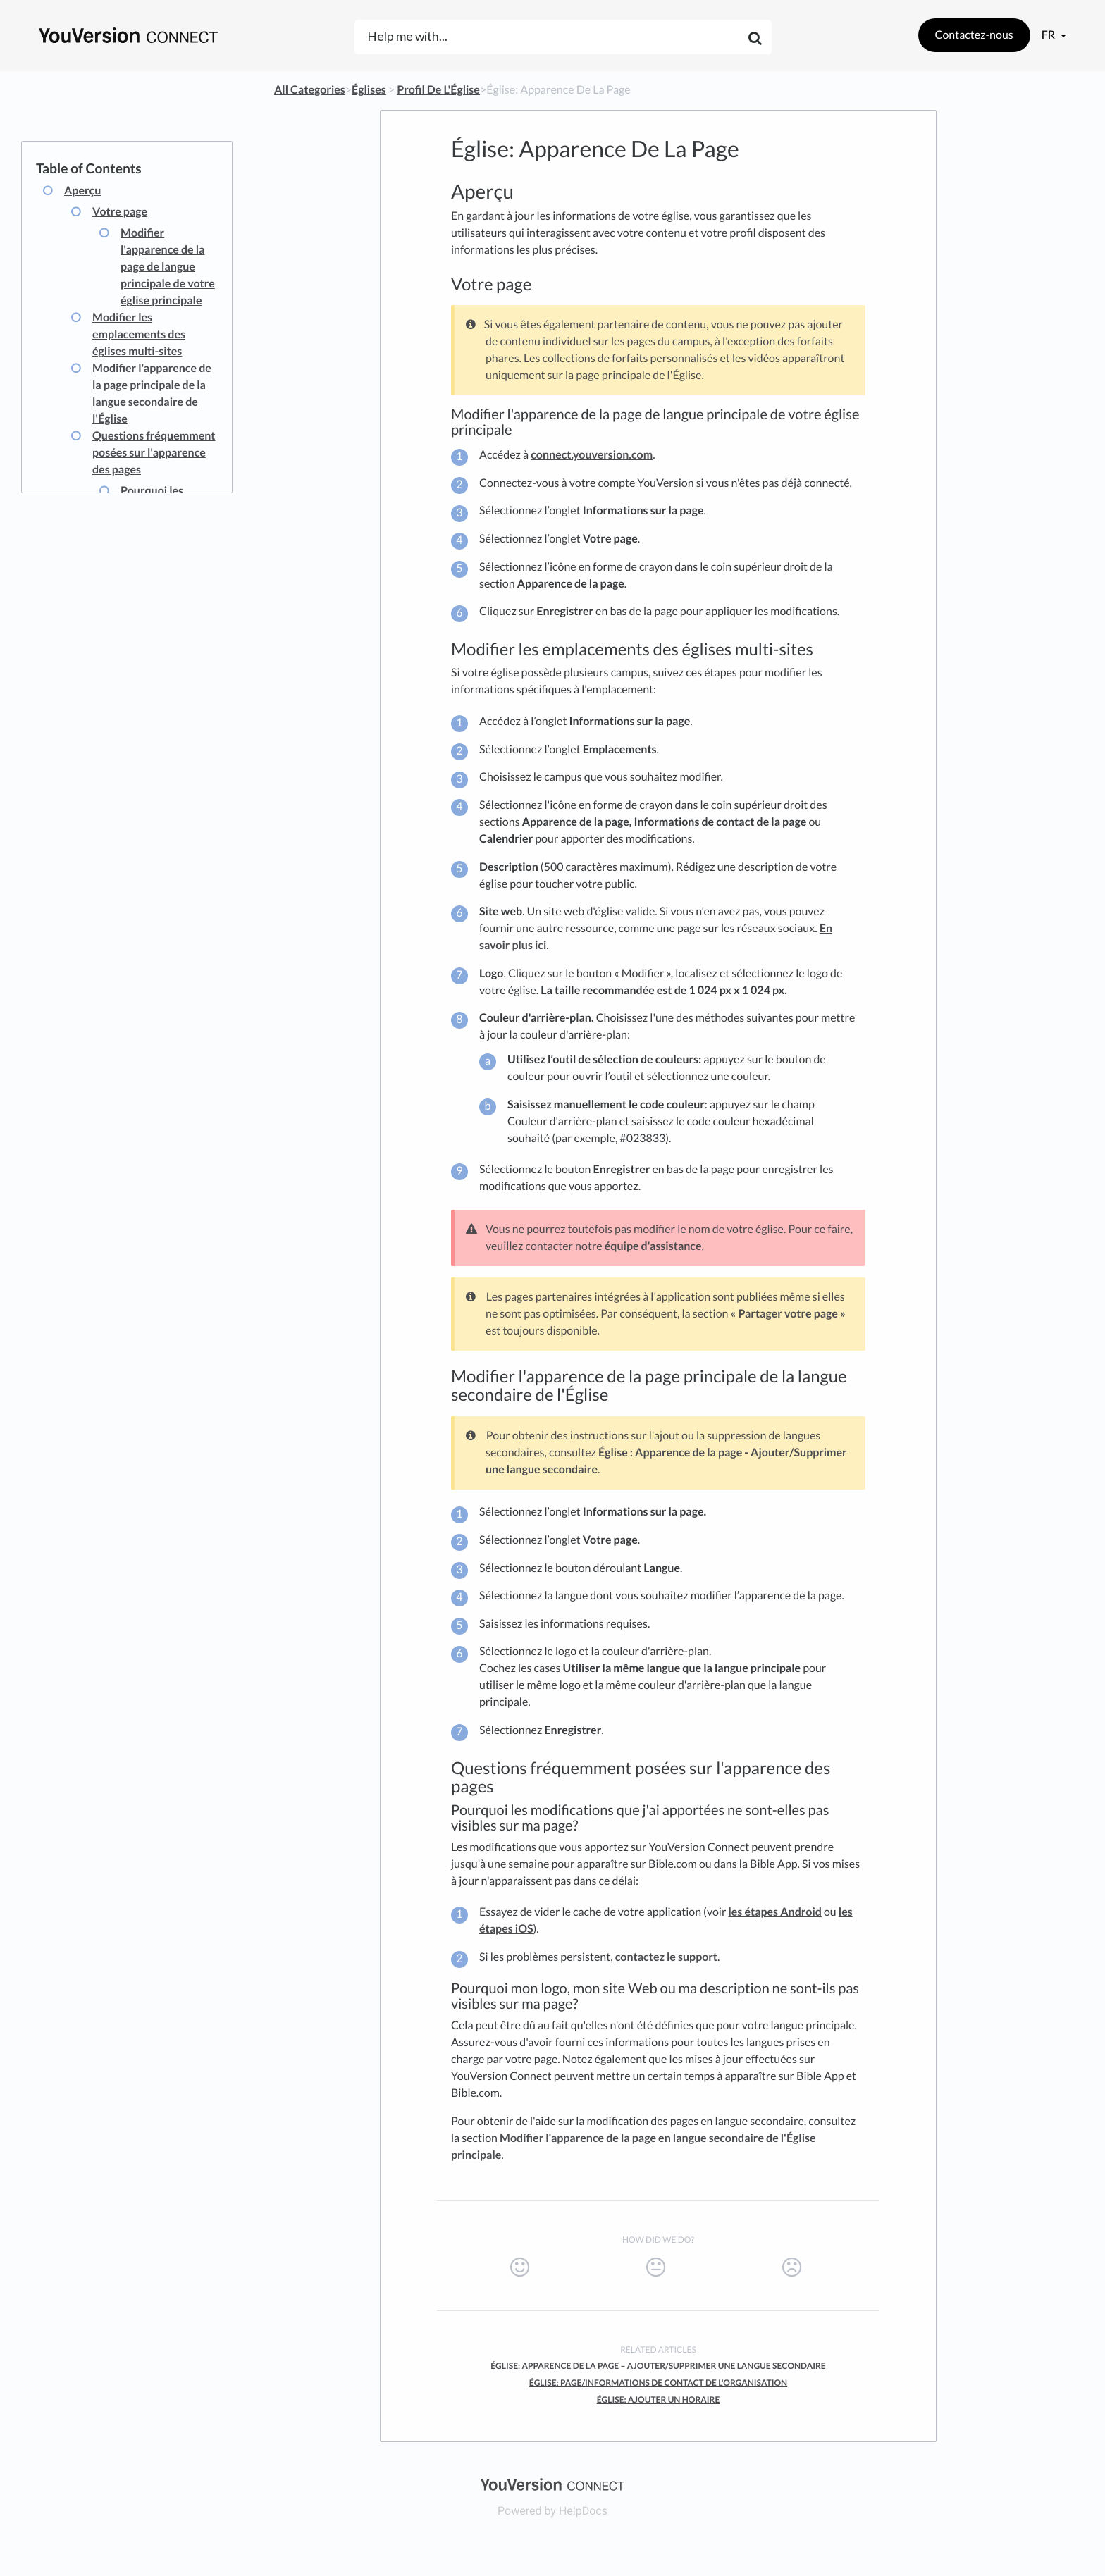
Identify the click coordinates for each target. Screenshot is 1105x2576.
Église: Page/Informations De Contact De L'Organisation (658, 2382)
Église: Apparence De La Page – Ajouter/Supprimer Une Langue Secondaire (658, 2365)
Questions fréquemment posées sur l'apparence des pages (153, 452)
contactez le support (666, 1957)
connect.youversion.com (592, 455)
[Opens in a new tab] (552, 2483)
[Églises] (369, 90)
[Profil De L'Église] (438, 90)
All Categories (309, 90)
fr (1049, 35)
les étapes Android (774, 1912)
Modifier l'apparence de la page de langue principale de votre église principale (168, 266)
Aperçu (82, 190)
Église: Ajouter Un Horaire (658, 2399)
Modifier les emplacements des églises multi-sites (138, 334)
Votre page (119, 211)
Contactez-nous (974, 35)
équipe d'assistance (653, 1246)
